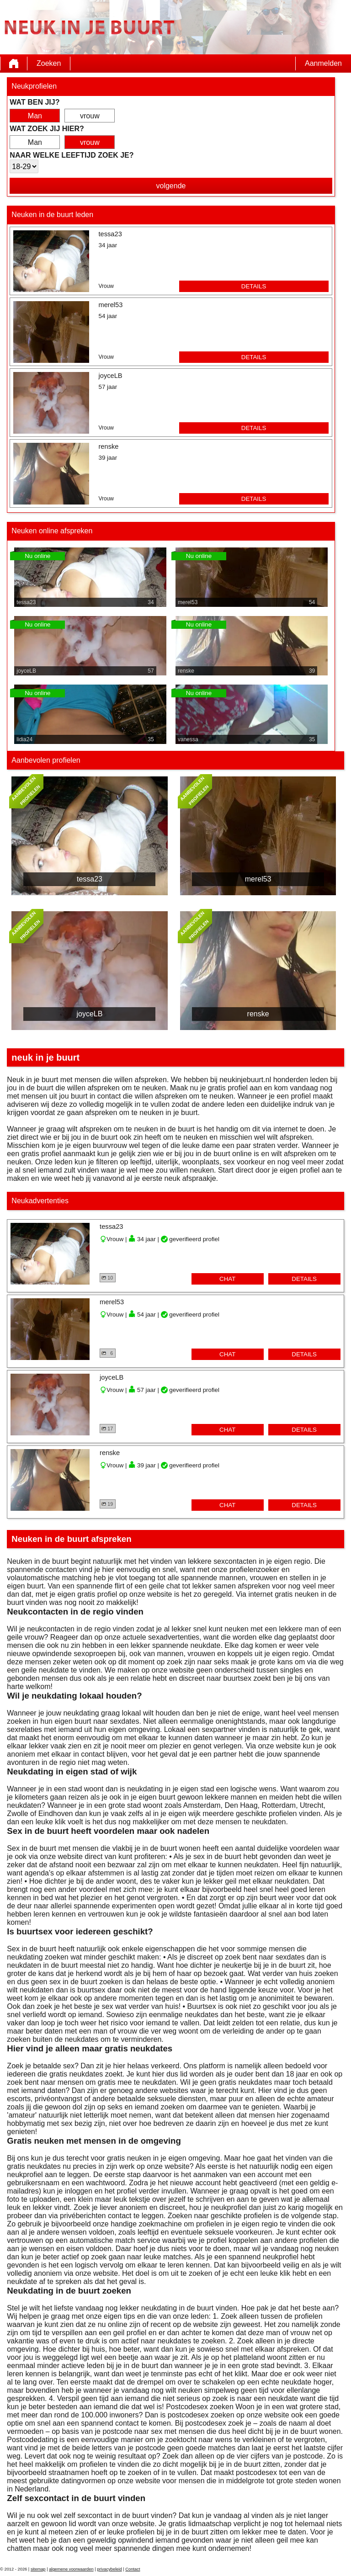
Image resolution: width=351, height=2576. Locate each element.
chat (227, 1278)
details (253, 286)
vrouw (90, 116)
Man (35, 116)
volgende (171, 186)
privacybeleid (109, 2569)
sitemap (38, 2569)
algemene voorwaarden (71, 2569)
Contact (132, 2569)
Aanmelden (323, 63)
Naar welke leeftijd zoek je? (71, 155)
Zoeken (49, 63)
